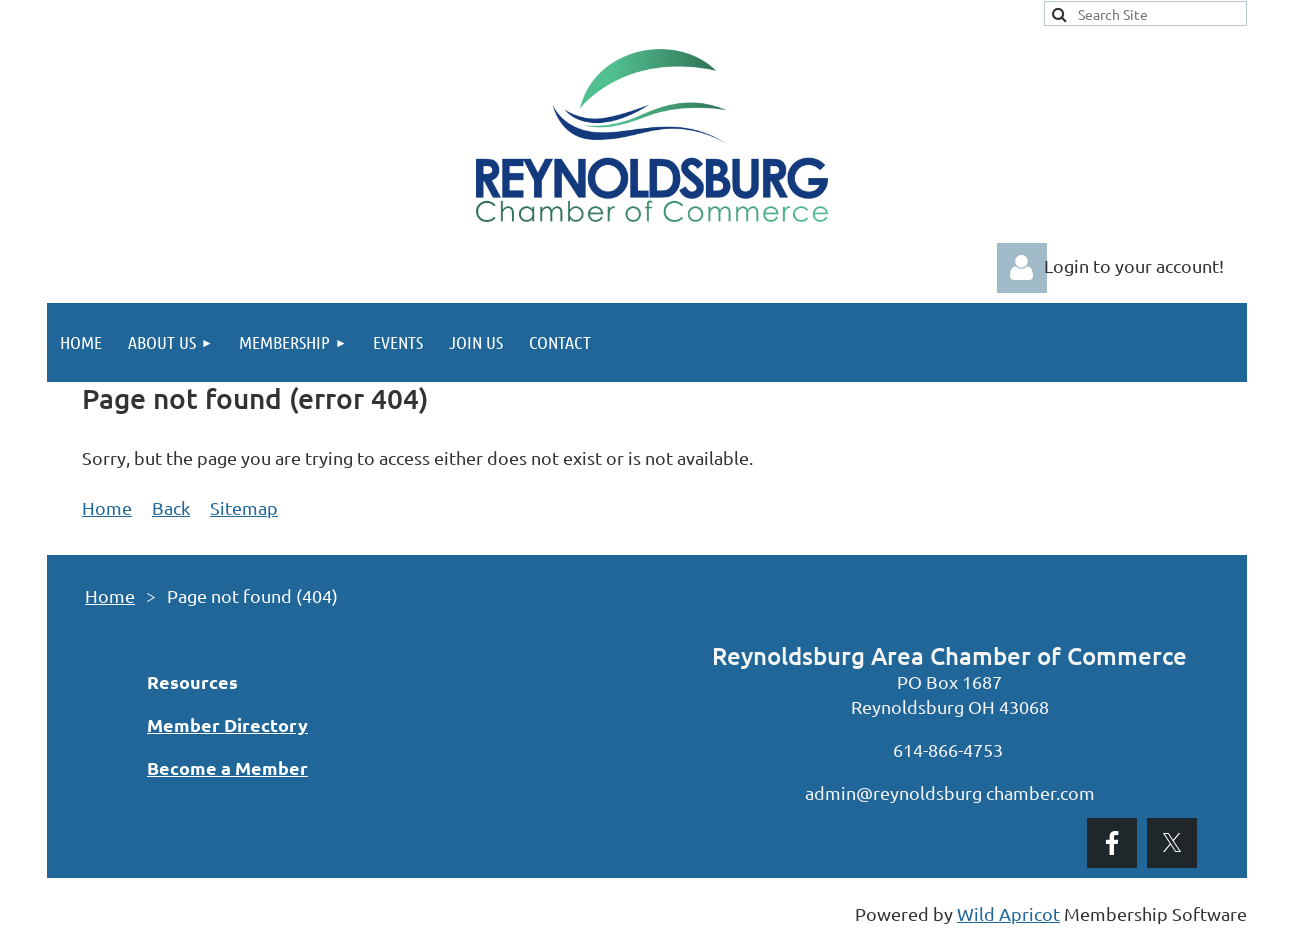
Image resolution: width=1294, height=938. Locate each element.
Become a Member (227, 767)
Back (171, 507)
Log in (1022, 268)
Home (107, 507)
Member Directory (227, 724)
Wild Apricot (1008, 913)
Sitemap (244, 507)
